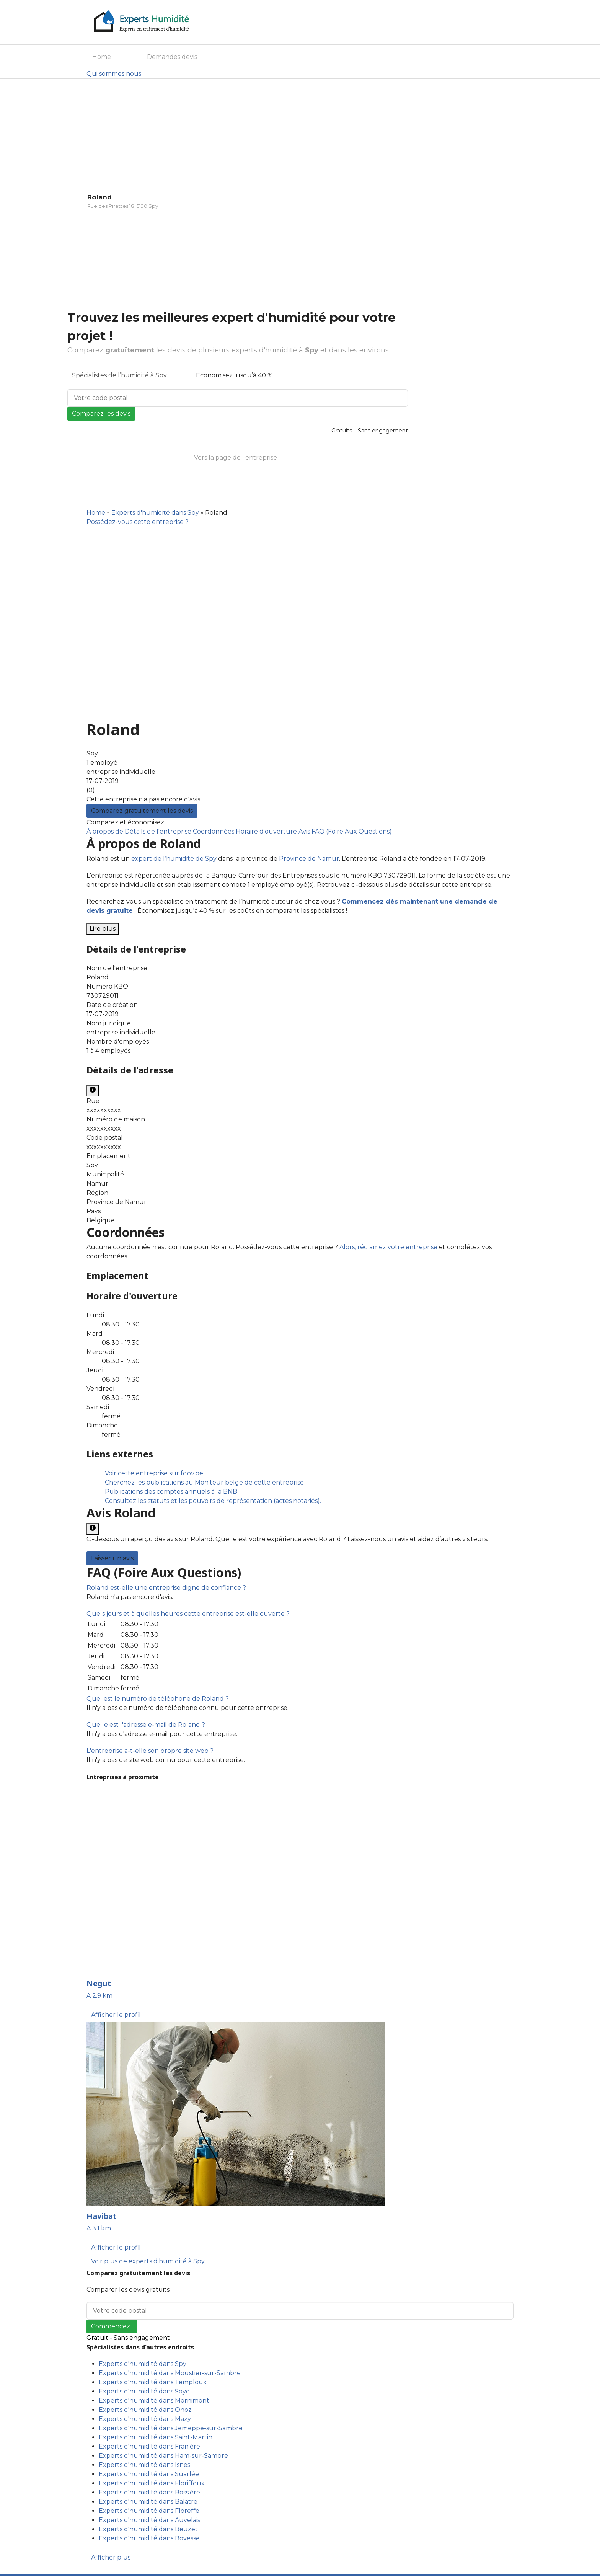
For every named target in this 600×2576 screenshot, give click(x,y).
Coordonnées (214, 831)
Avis (304, 831)
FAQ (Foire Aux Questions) (351, 831)
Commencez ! (112, 2326)
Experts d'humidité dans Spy (155, 512)
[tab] (300, 1587)
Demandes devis (172, 56)
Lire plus (103, 928)
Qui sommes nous (113, 73)
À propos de (105, 831)
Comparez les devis (101, 413)
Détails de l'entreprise (159, 831)
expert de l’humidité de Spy (174, 858)
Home (101, 56)
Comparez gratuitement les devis (142, 810)
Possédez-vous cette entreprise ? (137, 521)
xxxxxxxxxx (103, 1110)
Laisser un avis (112, 1558)
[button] (166, 1587)
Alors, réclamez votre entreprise (388, 1247)
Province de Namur (309, 858)
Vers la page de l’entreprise (235, 457)
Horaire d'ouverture (267, 831)
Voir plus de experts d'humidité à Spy (148, 2261)
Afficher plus (110, 2557)
